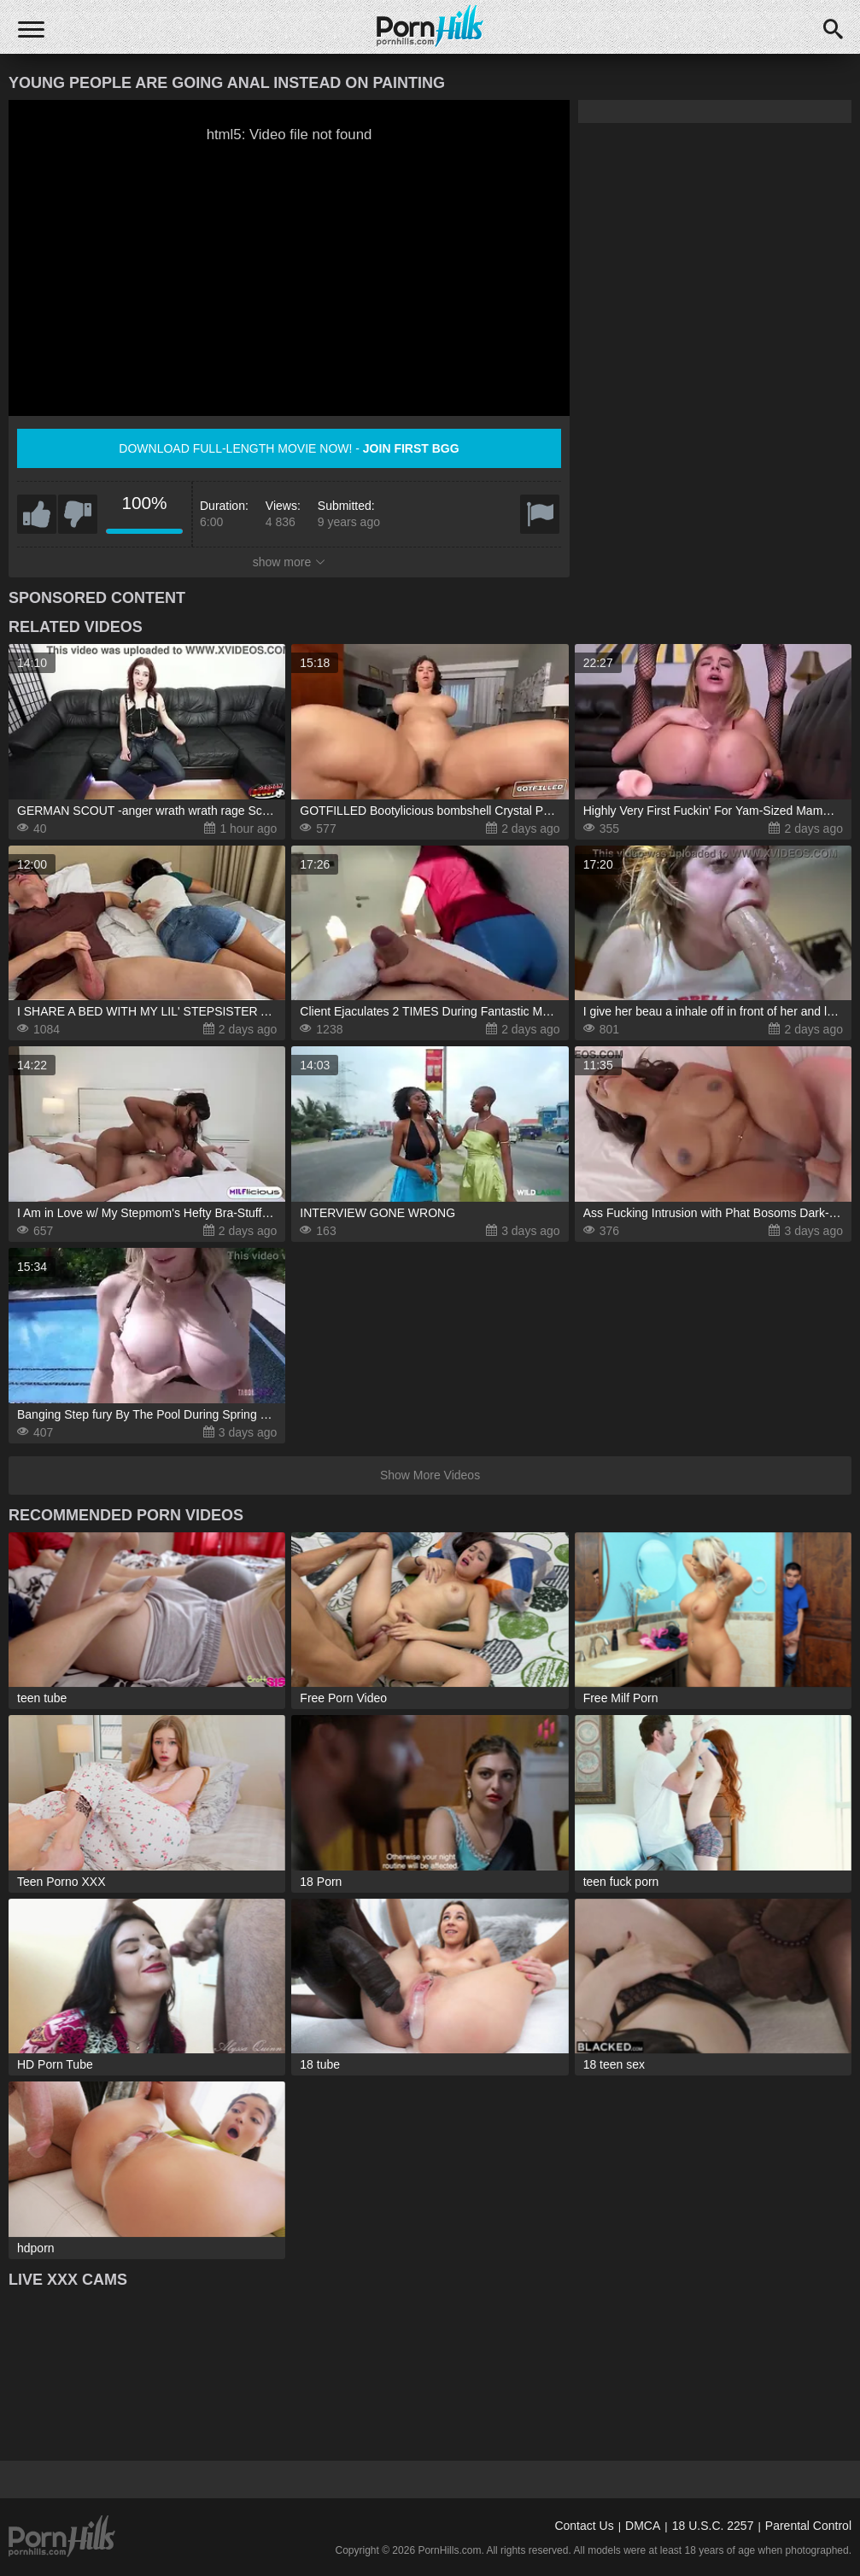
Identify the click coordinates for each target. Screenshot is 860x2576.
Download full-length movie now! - (289, 448)
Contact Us (583, 2525)
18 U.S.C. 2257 (713, 2525)
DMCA (642, 2525)
